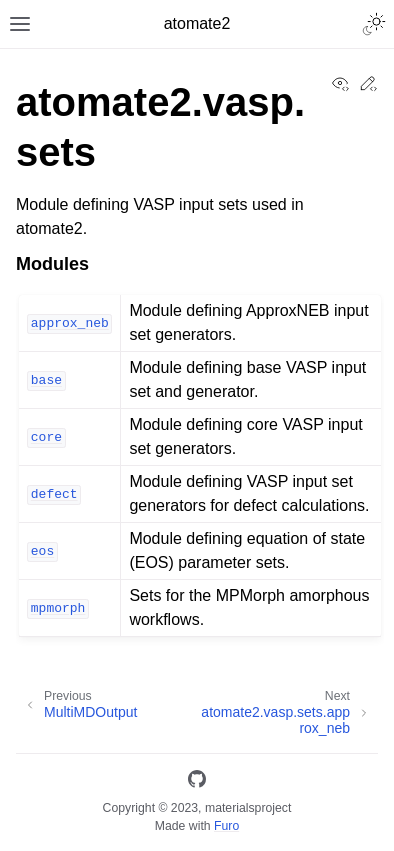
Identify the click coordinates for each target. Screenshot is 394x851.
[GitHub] (197, 782)
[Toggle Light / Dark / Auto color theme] (374, 24)
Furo (226, 826)
